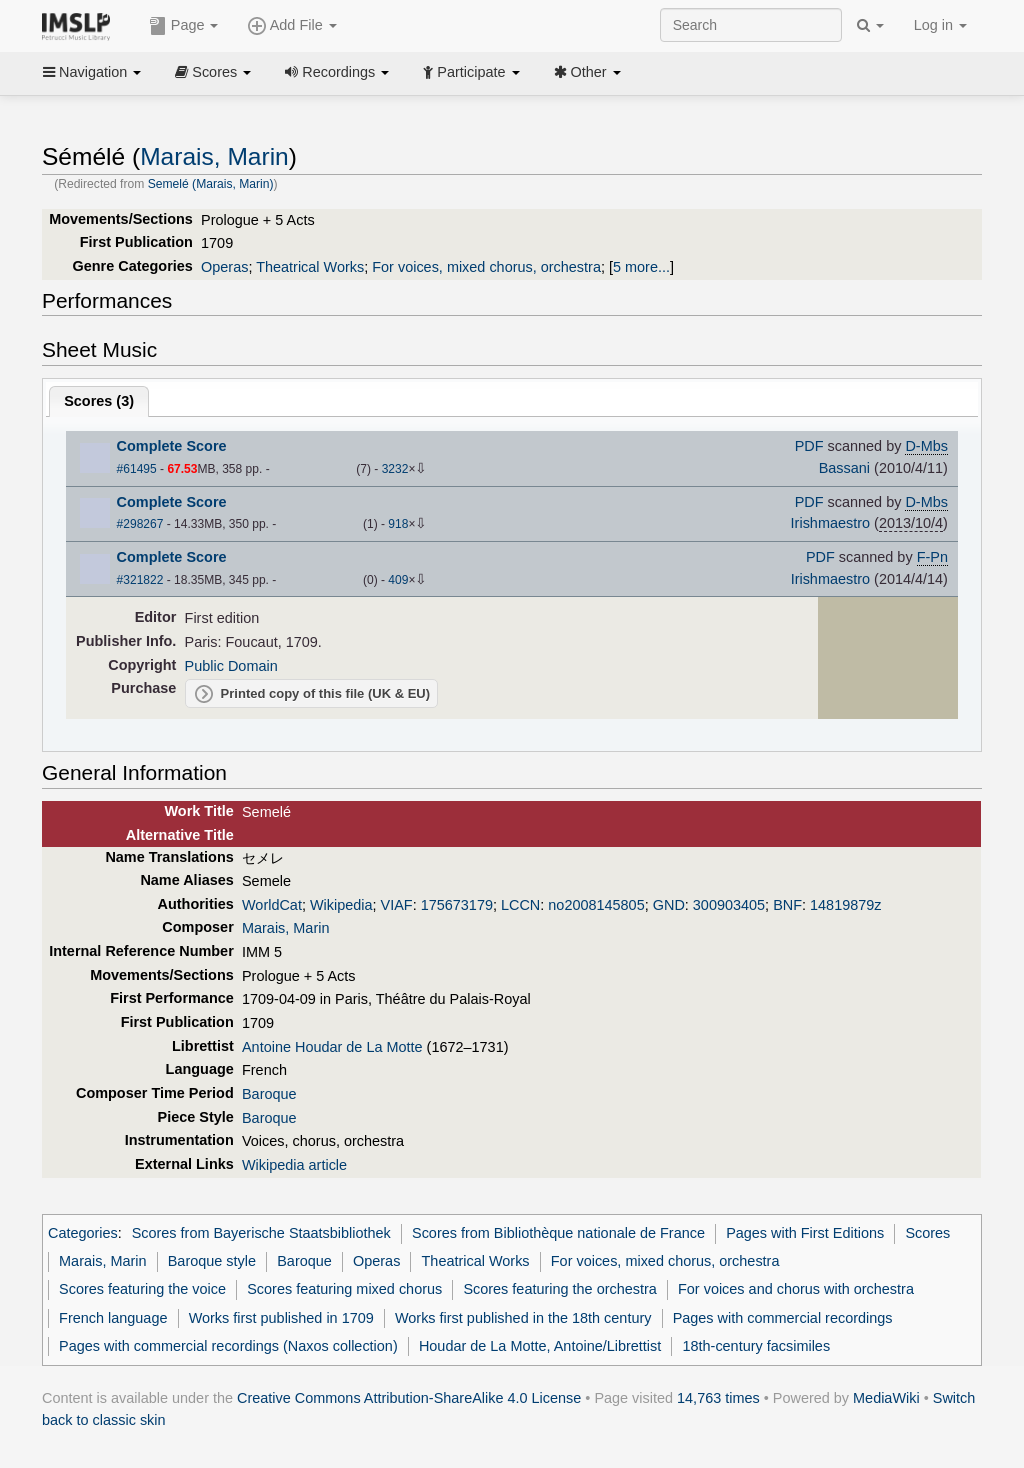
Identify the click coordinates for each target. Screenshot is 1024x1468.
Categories (83, 1233)
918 (398, 524)
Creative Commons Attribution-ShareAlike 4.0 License (409, 1398)
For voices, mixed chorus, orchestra (486, 267)
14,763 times (718, 1398)
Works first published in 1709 (281, 1318)
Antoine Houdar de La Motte (332, 1047)
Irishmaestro (830, 523)
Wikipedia (341, 905)
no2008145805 (596, 905)
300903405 (729, 905)
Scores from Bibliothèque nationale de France (558, 1233)
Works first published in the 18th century (523, 1318)
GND (669, 905)
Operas (224, 267)
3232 (395, 469)
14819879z (845, 905)
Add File (292, 26)
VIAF (397, 905)
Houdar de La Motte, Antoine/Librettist (540, 1346)
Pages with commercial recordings (783, 1318)
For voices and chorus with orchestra (796, 1289)
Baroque (269, 1094)
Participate (471, 72)
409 (398, 580)
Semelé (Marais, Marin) (211, 184)
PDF (809, 446)
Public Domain (231, 666)
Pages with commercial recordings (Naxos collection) (228, 1346)
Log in (940, 25)
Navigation (92, 72)
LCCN (520, 905)
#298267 (140, 524)
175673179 (457, 905)
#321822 (140, 580)
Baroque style (212, 1261)
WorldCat (272, 905)
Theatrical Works (310, 267)
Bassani (844, 468)
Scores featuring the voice (142, 1289)
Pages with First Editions (805, 1233)
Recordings (337, 72)
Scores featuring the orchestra (559, 1289)
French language (113, 1318)
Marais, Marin (214, 156)
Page (184, 26)
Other (587, 72)
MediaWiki (886, 1398)
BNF (787, 905)
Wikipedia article (294, 1165)
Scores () (99, 401)
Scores (213, 72)
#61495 (137, 469)
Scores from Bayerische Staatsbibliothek (261, 1233)
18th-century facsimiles (756, 1346)
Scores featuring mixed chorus (344, 1289)
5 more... (641, 267)
